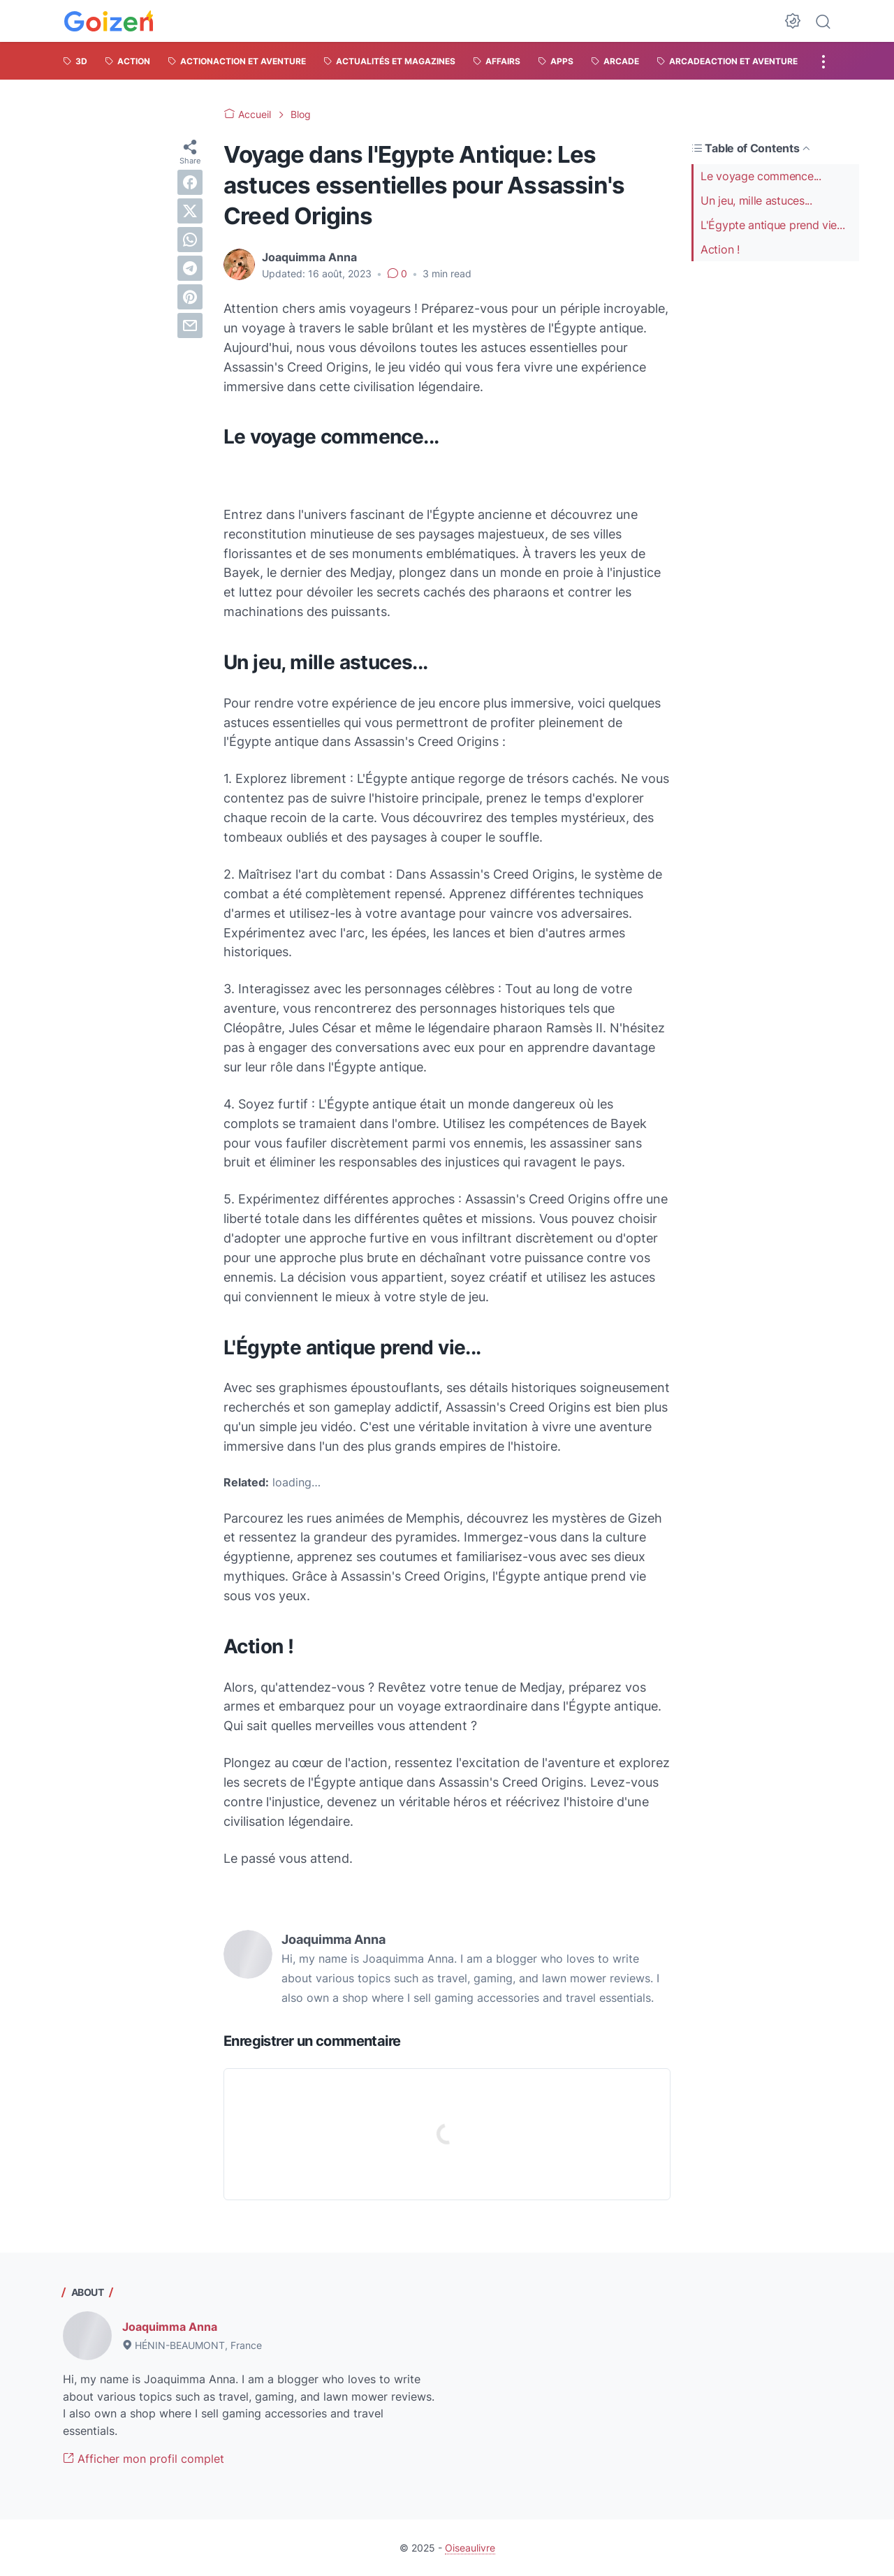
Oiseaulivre (470, 2548)
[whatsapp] (190, 239)
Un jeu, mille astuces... (756, 200)
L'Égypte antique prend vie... (772, 225)
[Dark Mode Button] (792, 21)
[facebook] (190, 182)
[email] (190, 325)
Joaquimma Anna (169, 2327)
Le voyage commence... (761, 176)
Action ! (720, 249)
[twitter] (190, 211)
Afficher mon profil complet (143, 2459)
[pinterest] (190, 296)
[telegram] (190, 268)
